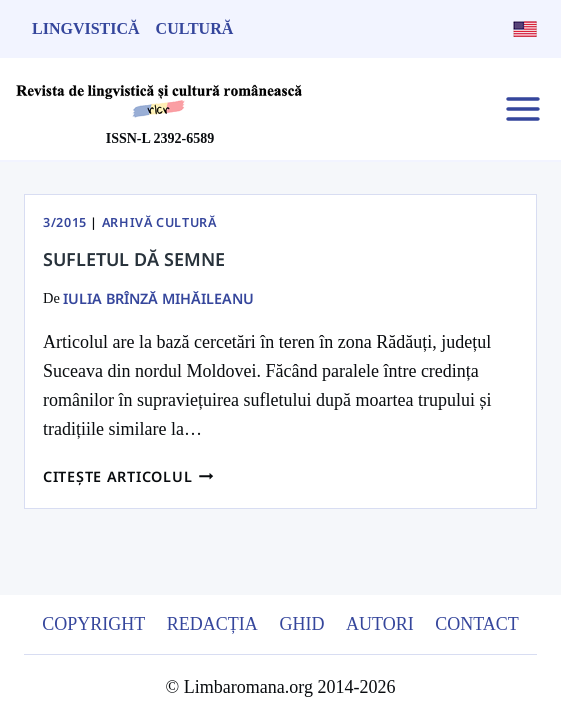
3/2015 (65, 222)
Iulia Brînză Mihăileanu (158, 298)
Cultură (195, 28)
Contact (477, 624)
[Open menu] (522, 108)
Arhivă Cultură (159, 222)
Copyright (93, 624)
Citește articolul (128, 476)
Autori (380, 624)
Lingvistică (86, 28)
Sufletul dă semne (134, 259)
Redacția (212, 624)
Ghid (301, 624)
